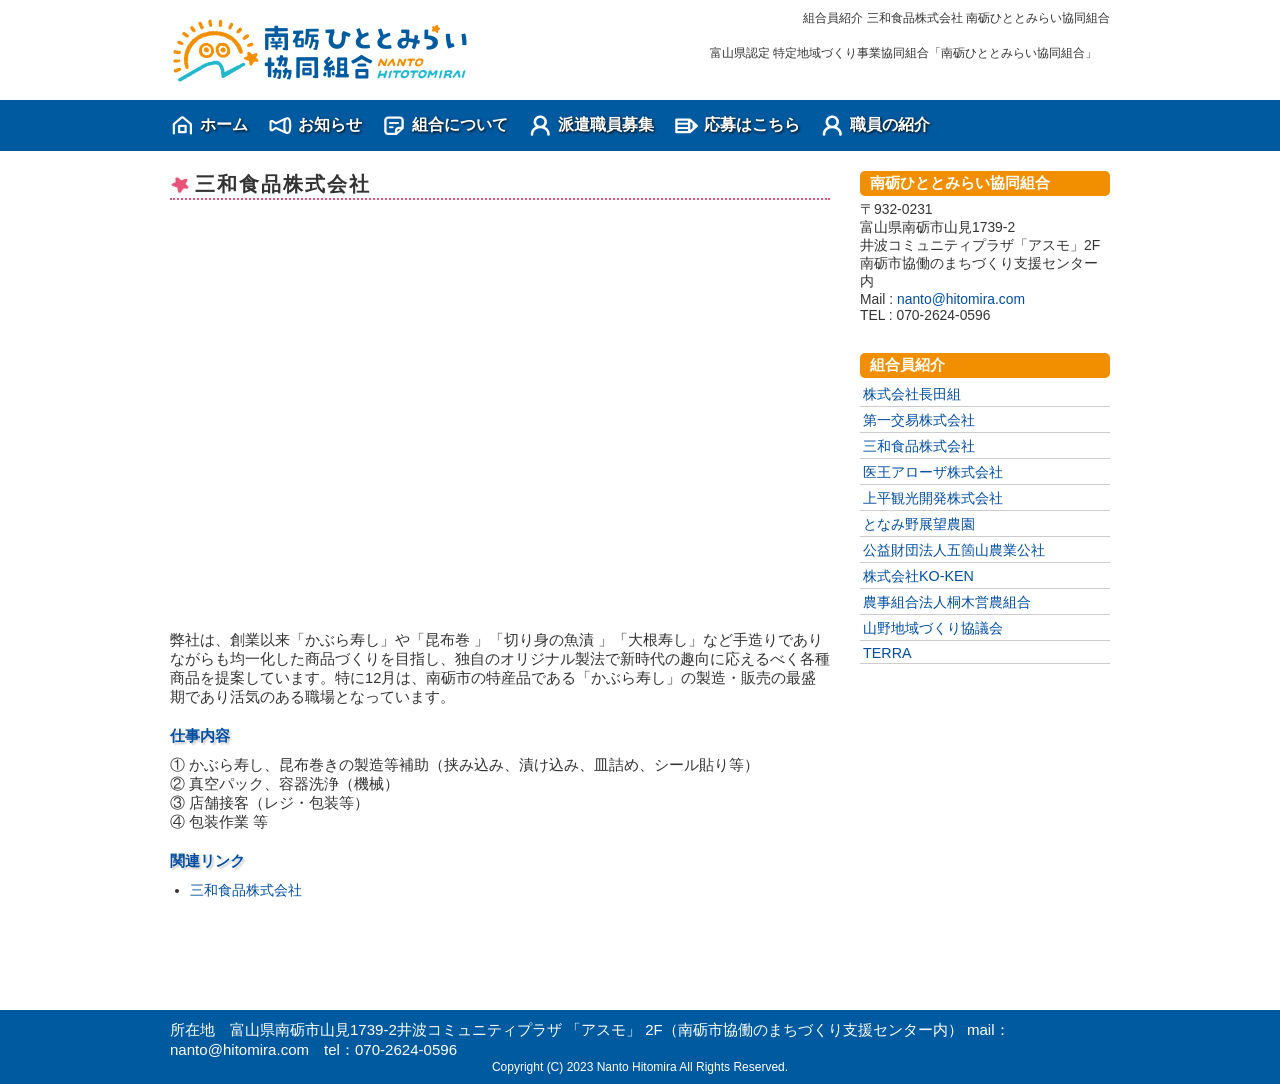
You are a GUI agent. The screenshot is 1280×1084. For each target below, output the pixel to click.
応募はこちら (752, 124)
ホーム (224, 124)
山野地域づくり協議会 (933, 628)
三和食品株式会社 (246, 890)
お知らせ (330, 124)
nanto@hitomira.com (961, 299)
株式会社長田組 (912, 394)
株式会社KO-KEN (918, 576)
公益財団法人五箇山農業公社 (954, 550)
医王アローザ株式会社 (933, 472)
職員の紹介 (890, 124)
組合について (460, 124)
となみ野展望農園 (919, 524)
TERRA (887, 653)
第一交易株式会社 (919, 420)
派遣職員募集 (606, 124)
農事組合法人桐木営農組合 (947, 602)
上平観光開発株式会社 (933, 498)
